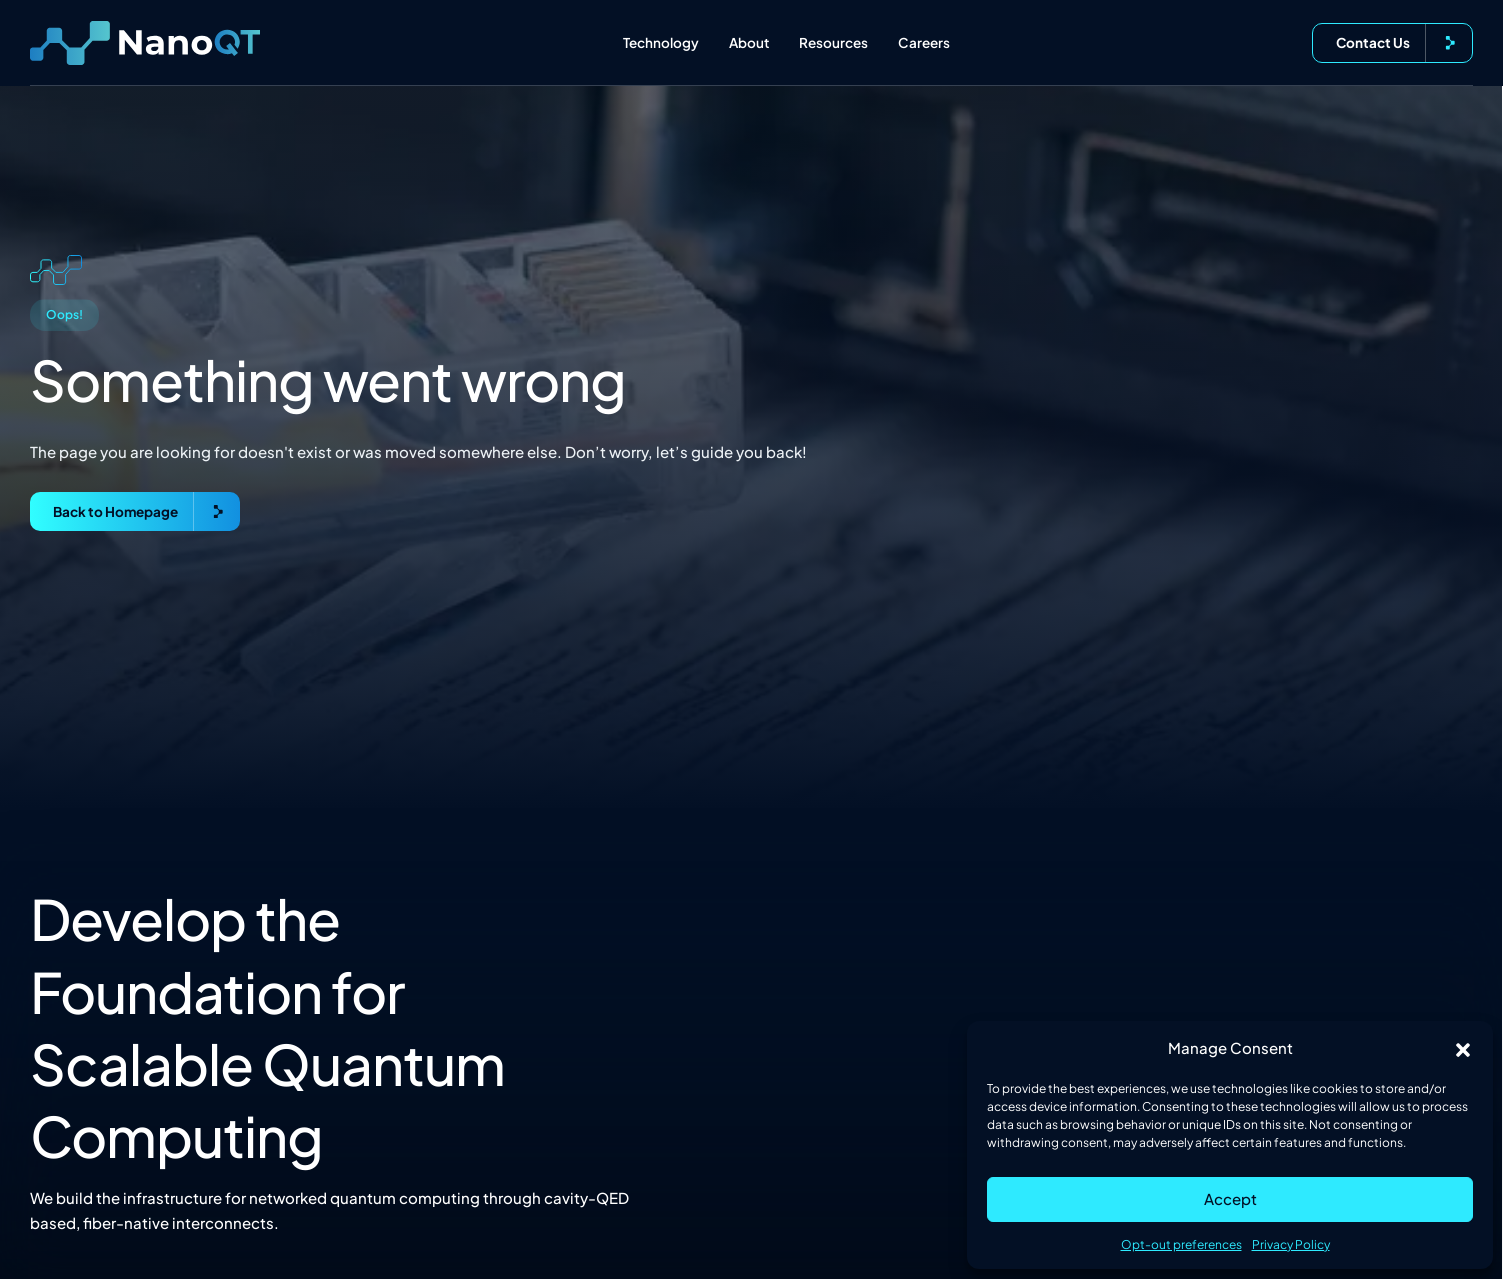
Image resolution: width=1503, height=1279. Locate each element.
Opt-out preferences (1181, 1244)
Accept (1230, 1198)
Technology (661, 42)
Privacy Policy (1291, 1244)
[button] (1463, 1048)
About (749, 42)
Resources (833, 42)
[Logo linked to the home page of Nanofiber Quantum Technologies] (145, 43)
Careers (924, 42)
